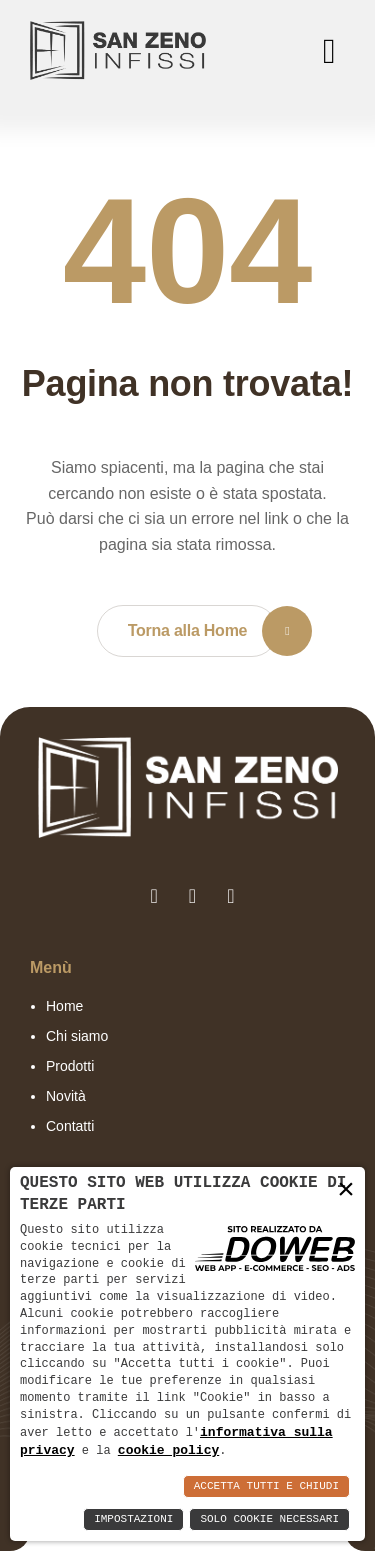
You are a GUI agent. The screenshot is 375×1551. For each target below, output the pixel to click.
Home (64, 1006)
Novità (66, 1096)
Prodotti (70, 1066)
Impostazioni (133, 1519)
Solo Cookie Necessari (269, 1519)
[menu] (325, 51)
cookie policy (168, 1450)
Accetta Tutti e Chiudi (266, 1486)
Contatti (70, 1126)
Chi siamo (77, 1036)
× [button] (346, 1188)
